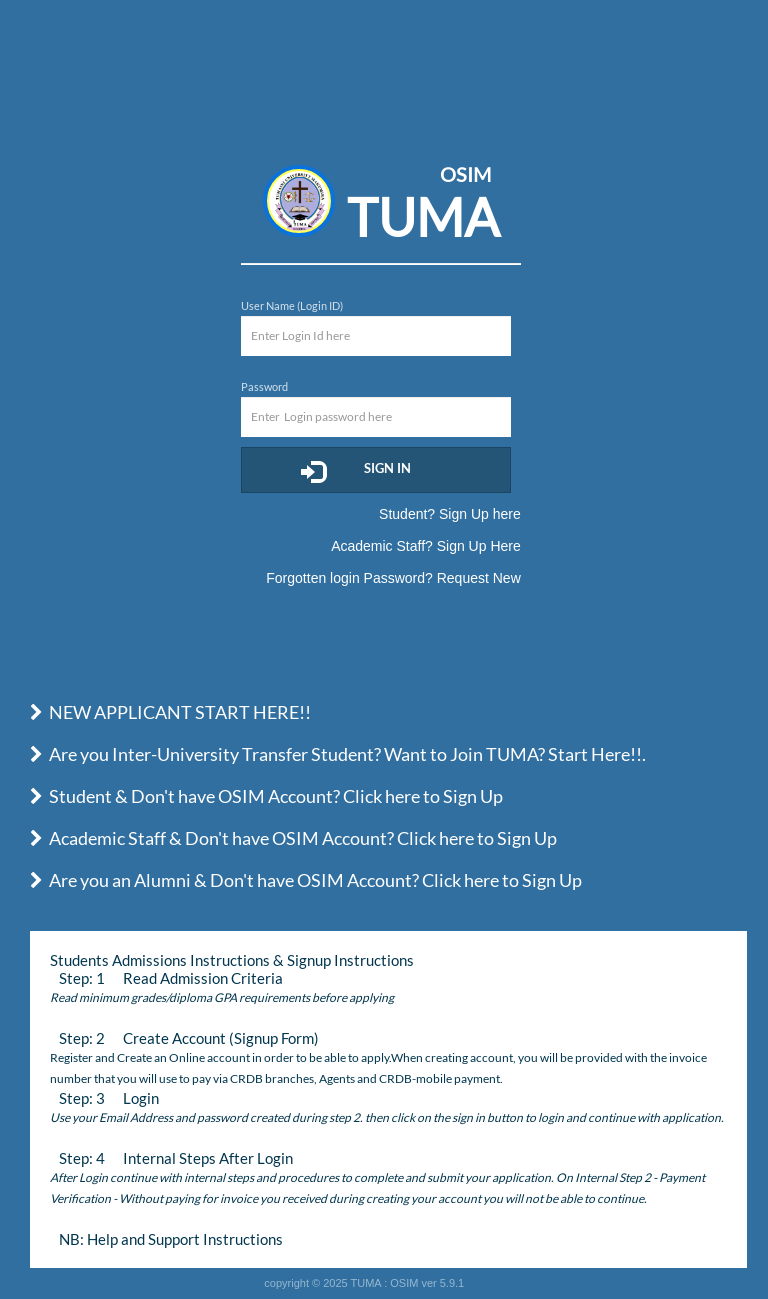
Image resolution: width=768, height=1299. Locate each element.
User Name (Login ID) (292, 305)
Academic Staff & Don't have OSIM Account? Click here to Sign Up (293, 838)
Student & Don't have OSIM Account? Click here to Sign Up (266, 796)
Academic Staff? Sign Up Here (426, 546)
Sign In (356, 471)
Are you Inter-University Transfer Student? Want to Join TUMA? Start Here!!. (338, 754)
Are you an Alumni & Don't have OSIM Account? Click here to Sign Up (306, 880)
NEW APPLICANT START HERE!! (170, 712)
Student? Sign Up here (450, 514)
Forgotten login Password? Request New (393, 578)
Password (264, 386)
